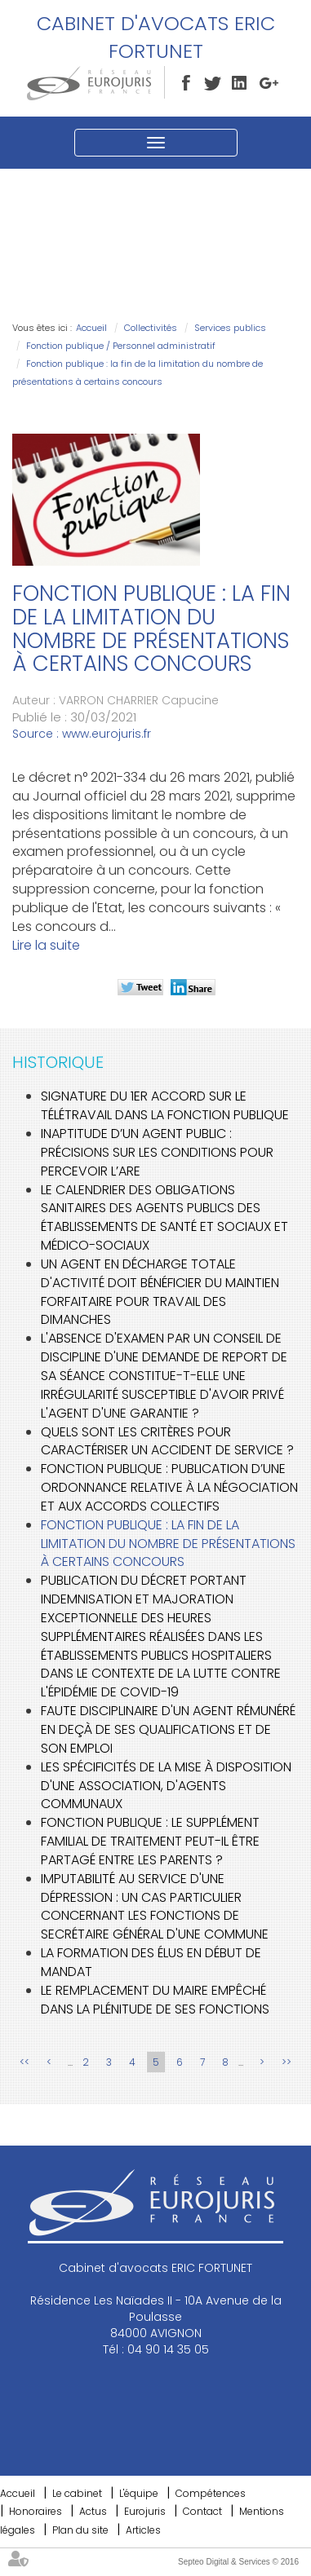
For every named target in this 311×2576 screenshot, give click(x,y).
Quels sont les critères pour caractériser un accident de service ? (167, 1441)
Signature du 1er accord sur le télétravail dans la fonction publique (165, 1105)
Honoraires (35, 2511)
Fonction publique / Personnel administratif (120, 345)
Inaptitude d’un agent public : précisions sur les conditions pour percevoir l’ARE (157, 1152)
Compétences (210, 2493)
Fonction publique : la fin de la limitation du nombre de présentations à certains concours (168, 1543)
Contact (202, 2511)
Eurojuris (145, 2511)
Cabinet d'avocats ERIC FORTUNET (156, 37)
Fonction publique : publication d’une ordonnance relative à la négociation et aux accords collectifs (169, 1487)
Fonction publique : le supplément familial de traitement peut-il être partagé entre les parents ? (150, 1841)
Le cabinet (77, 2493)
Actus (93, 2511)
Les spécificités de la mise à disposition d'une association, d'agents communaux (166, 1786)
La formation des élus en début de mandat (151, 1962)
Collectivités (150, 327)
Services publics (230, 327)
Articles (143, 2530)
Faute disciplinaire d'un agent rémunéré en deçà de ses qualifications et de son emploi (168, 1729)
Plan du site (80, 2530)
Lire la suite (46, 945)
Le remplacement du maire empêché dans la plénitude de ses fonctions (155, 1999)
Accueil (91, 327)
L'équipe (138, 2493)
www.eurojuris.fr (106, 734)
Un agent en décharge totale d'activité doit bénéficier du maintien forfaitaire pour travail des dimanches (160, 1292)
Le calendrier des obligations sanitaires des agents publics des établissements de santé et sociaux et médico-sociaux (164, 1217)
